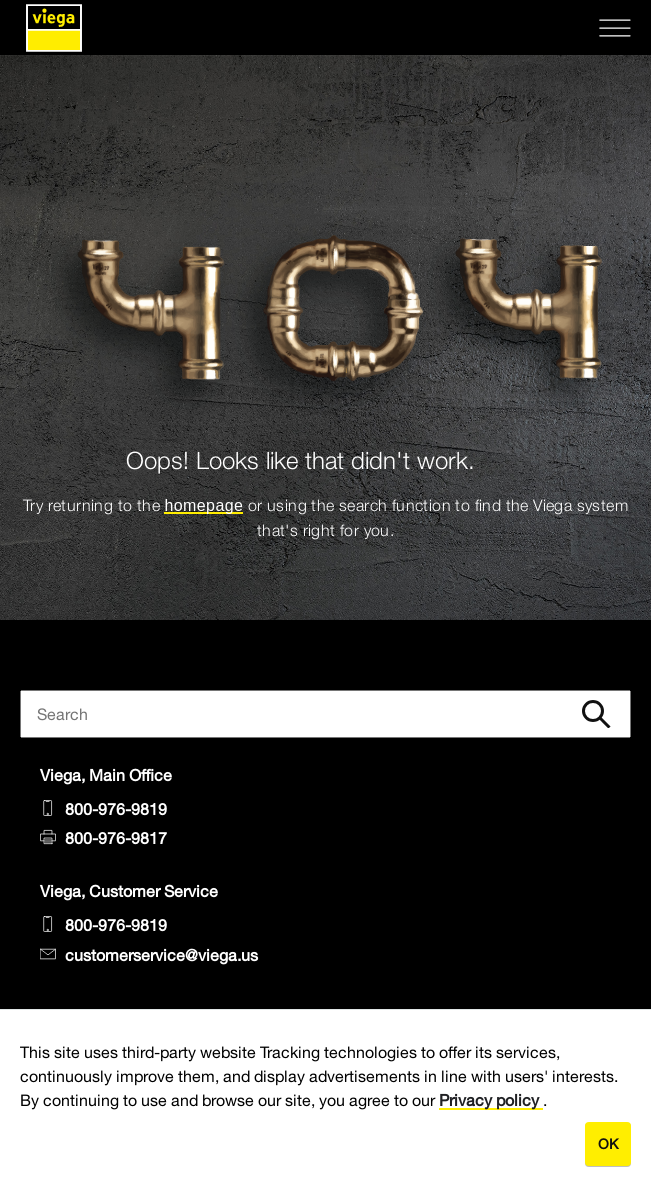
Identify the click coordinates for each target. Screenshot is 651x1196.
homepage (203, 505)
